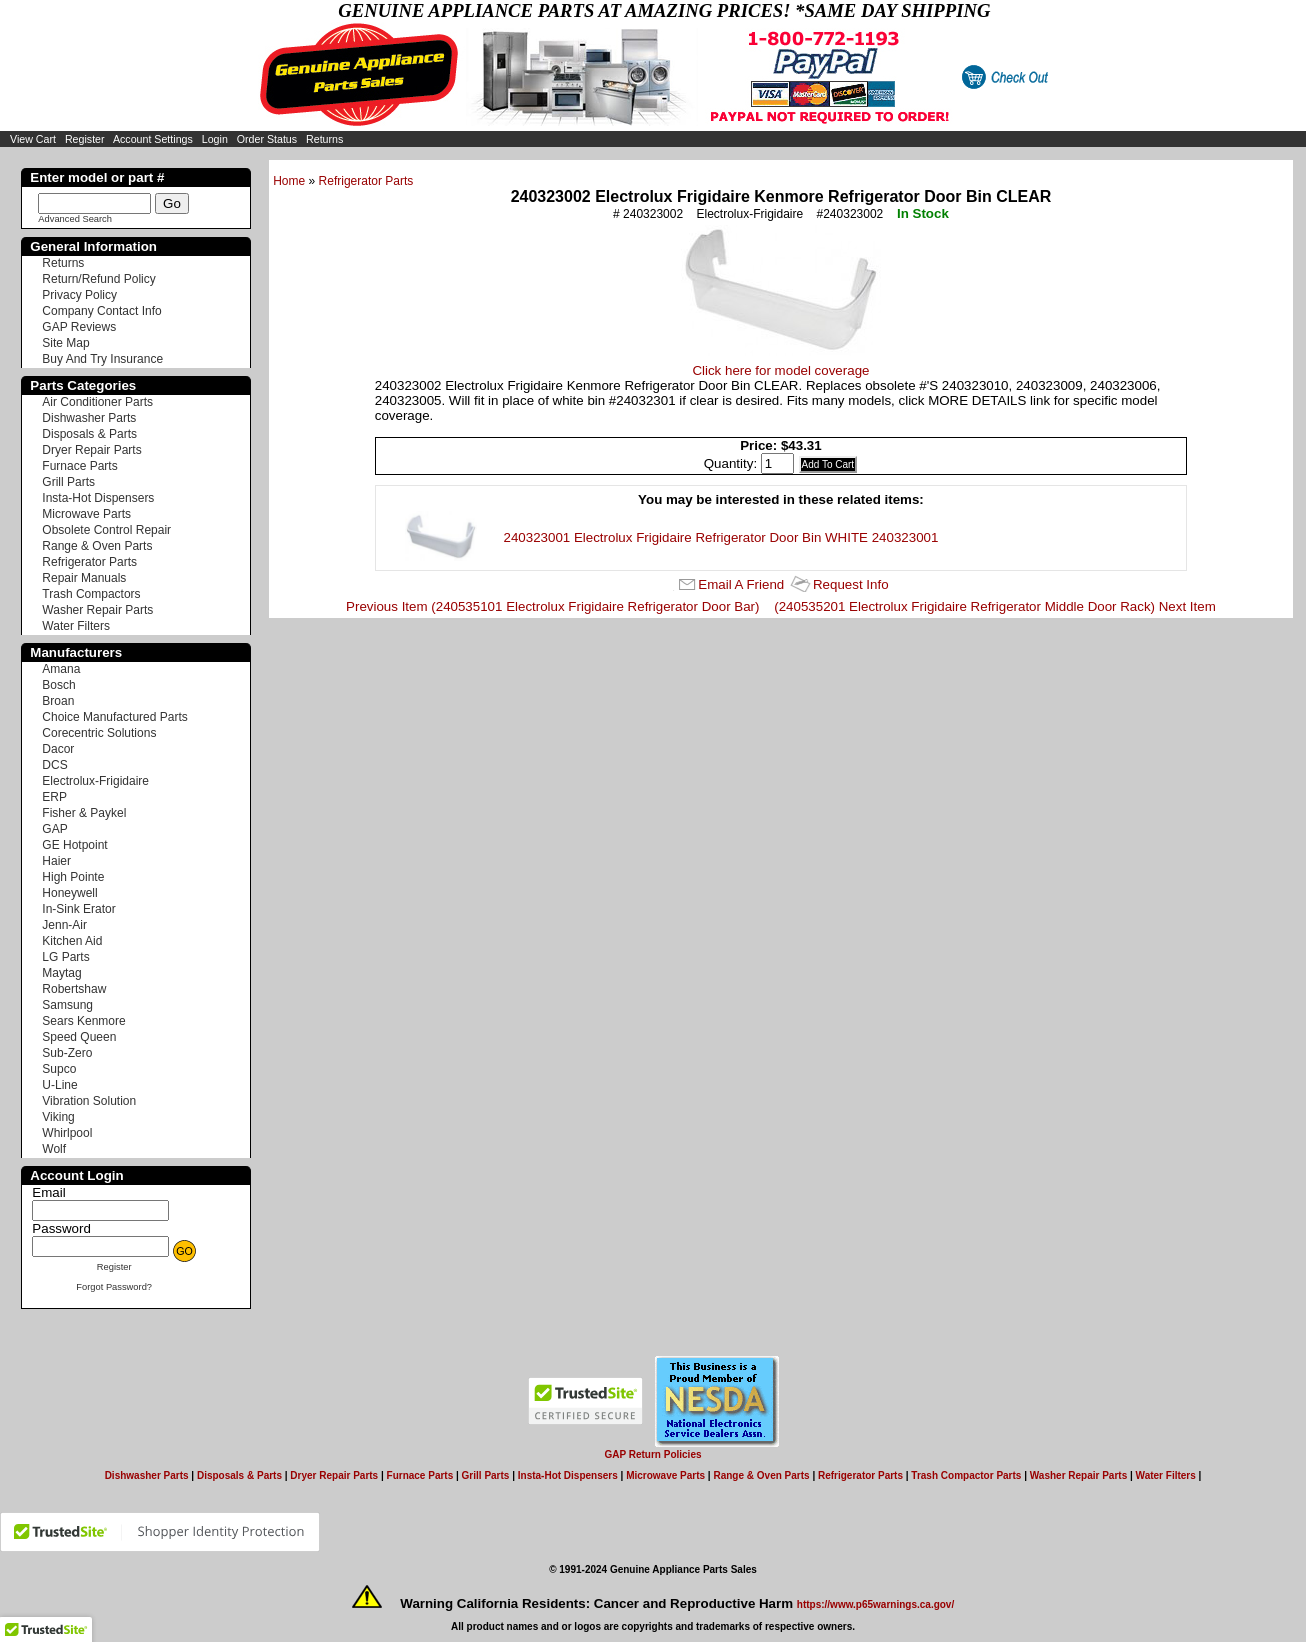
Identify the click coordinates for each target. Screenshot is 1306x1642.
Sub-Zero (67, 1053)
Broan (58, 701)
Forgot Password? (114, 1287)
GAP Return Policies (652, 1454)
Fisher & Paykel (84, 813)
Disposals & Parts (89, 434)
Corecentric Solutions (99, 733)
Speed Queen (79, 1037)
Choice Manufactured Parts (114, 717)
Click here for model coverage (780, 370)
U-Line (59, 1085)
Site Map (65, 343)
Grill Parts (68, 482)
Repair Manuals (84, 578)
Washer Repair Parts (97, 610)
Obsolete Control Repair (106, 530)
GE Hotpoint (74, 845)
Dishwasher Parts (89, 418)
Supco (59, 1069)
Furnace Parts (79, 466)
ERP (54, 797)
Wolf (54, 1149)
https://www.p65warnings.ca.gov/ (875, 1604)
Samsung (67, 1005)
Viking (58, 1117)
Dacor (58, 749)
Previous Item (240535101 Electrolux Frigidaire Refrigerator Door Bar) (552, 606)
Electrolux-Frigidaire (95, 781)
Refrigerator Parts (366, 181)
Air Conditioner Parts (97, 402)
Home (289, 181)
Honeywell (69, 893)
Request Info (851, 584)
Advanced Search (75, 219)
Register (85, 139)
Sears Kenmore (83, 1021)
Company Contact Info (101, 311)
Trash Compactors (91, 594)
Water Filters (76, 626)
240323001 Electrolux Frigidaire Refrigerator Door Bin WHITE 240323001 (721, 537)
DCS (54, 765)
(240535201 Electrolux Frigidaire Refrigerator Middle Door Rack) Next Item (995, 606)
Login (215, 139)
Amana (61, 669)
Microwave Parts (86, 514)
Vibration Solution (89, 1101)
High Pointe (73, 877)
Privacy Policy (79, 295)
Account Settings (153, 139)
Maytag (61, 973)
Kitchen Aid (72, 941)
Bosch (58, 685)
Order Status (267, 139)
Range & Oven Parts (97, 546)
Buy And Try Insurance (102, 359)
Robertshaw (74, 989)
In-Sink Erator (78, 909)
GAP (54, 829)
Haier (56, 861)
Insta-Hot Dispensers (98, 498)
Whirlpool (67, 1133)
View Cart (33, 139)
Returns (324, 139)
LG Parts (65, 957)
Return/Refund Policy (98, 279)
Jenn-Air (64, 925)
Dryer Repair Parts (91, 450)
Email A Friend (741, 584)
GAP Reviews (79, 327)
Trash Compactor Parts (966, 1475)
